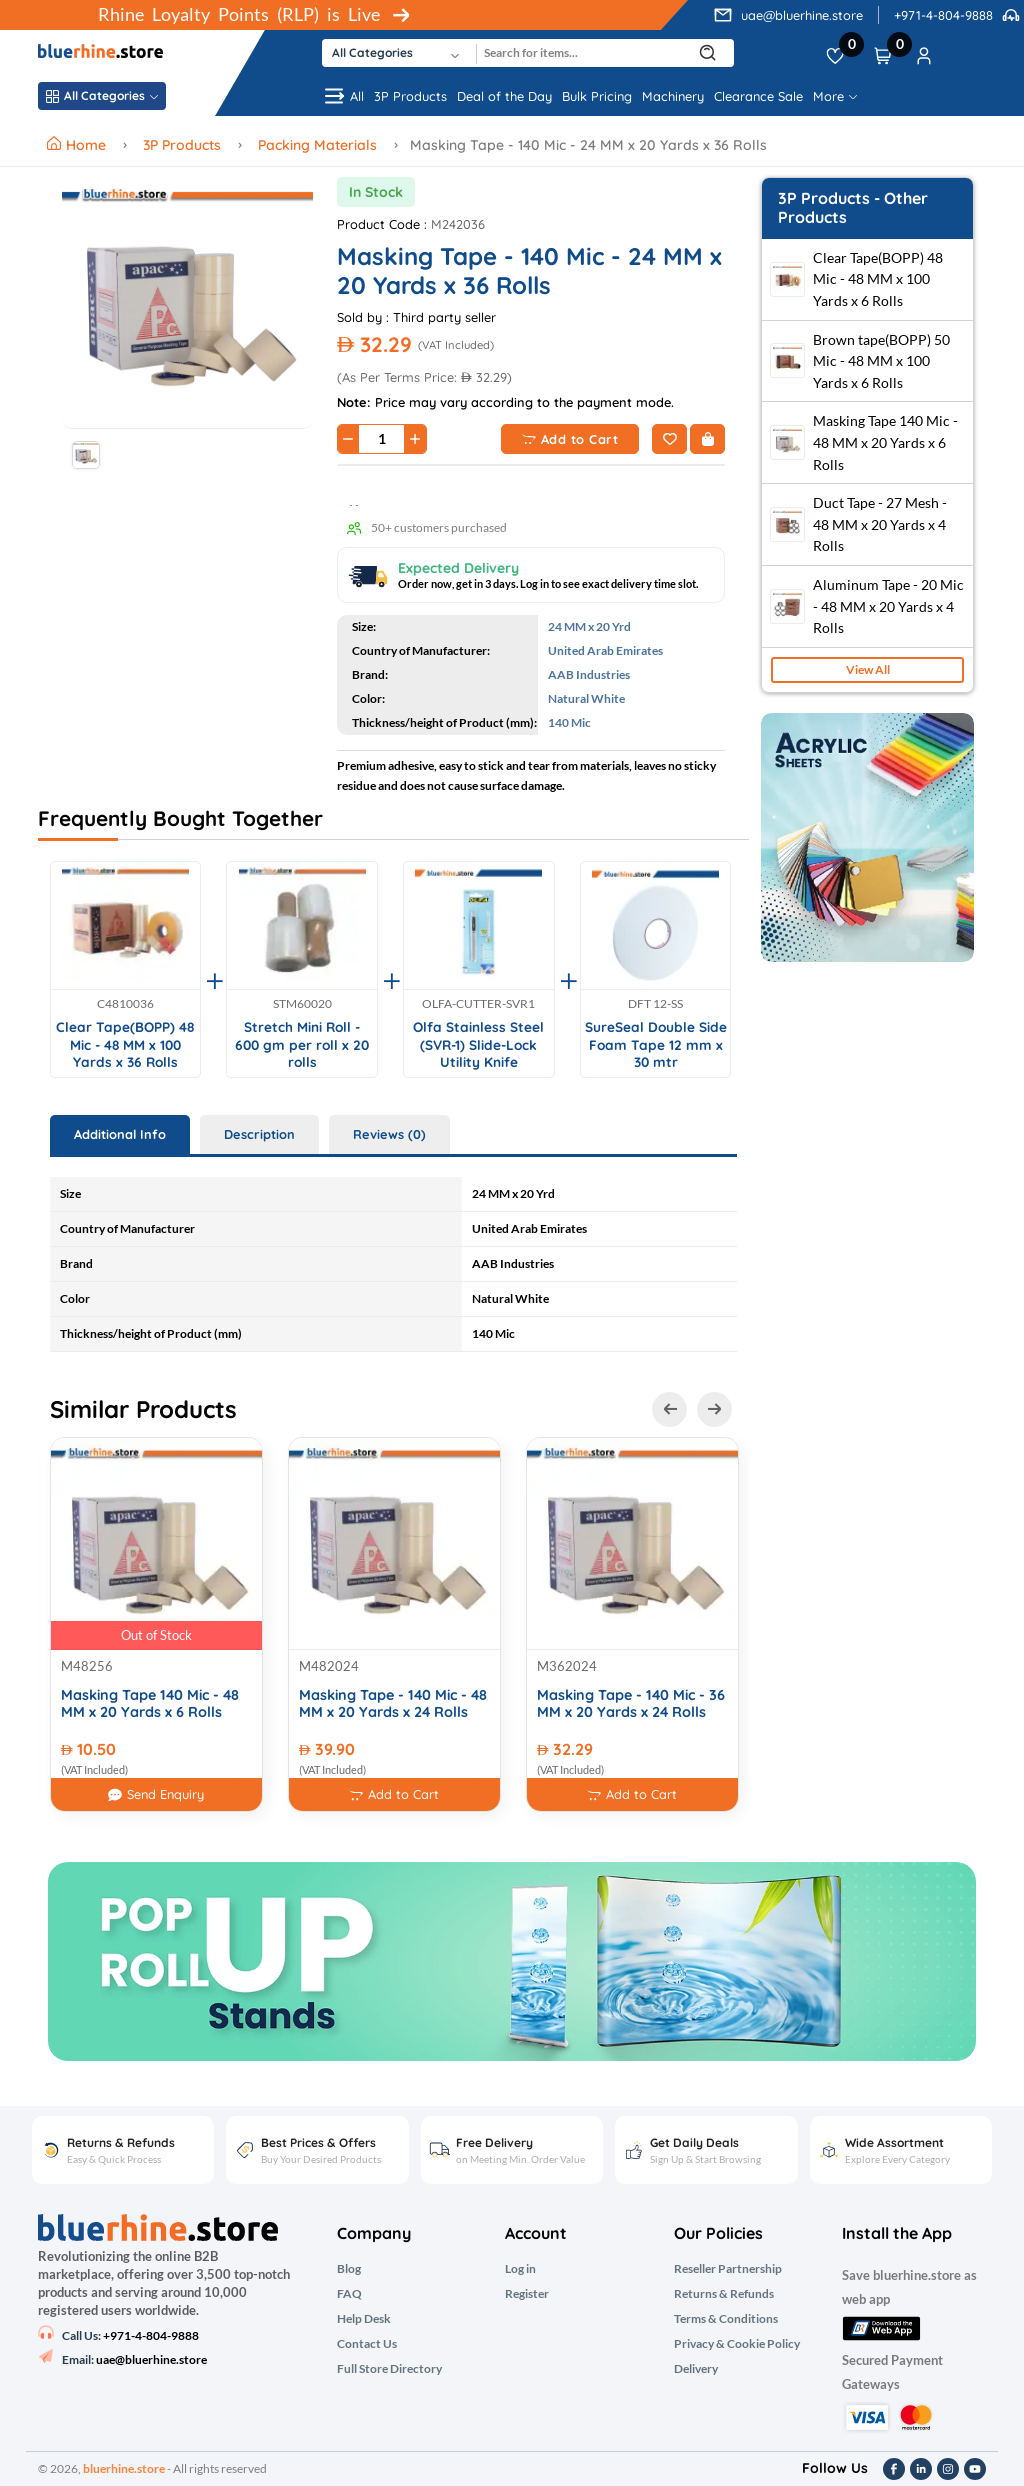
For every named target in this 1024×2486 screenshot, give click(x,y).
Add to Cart (570, 439)
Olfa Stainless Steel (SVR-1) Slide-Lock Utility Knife (478, 1044)
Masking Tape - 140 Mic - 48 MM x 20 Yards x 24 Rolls (393, 1704)
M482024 (329, 1666)
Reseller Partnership (728, 2269)
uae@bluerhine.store (802, 15)
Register (527, 2294)
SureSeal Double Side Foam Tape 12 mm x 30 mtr (656, 1044)
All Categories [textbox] (372, 52)
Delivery (696, 2369)
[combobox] (399, 53)
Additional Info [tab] (120, 1134)
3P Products (410, 96)
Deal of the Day (504, 96)
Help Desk (364, 2319)
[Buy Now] (707, 439)
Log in (520, 2269)
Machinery (673, 96)
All (343, 96)
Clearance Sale (758, 96)
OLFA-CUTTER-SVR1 (478, 1004)
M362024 (567, 1666)
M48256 (87, 1666)
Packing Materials (317, 145)
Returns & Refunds (724, 2294)
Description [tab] (259, 1134)
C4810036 (125, 1004)
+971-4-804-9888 (943, 15)
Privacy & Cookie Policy (737, 2344)
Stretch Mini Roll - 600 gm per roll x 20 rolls (302, 1044)
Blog (349, 2269)
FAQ (349, 2294)
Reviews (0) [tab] (389, 1134)
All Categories (102, 95)
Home (78, 145)
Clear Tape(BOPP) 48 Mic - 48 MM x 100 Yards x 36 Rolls (125, 1044)
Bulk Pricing (597, 96)
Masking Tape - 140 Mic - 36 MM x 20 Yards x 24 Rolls (631, 1704)
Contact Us (367, 2344)
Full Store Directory (389, 2369)
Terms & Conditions (726, 2319)
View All (868, 669)
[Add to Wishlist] (669, 439)
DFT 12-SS (655, 1004)
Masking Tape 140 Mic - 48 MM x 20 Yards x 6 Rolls (150, 1704)
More (835, 96)
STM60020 (302, 1004)
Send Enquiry (156, 1794)
